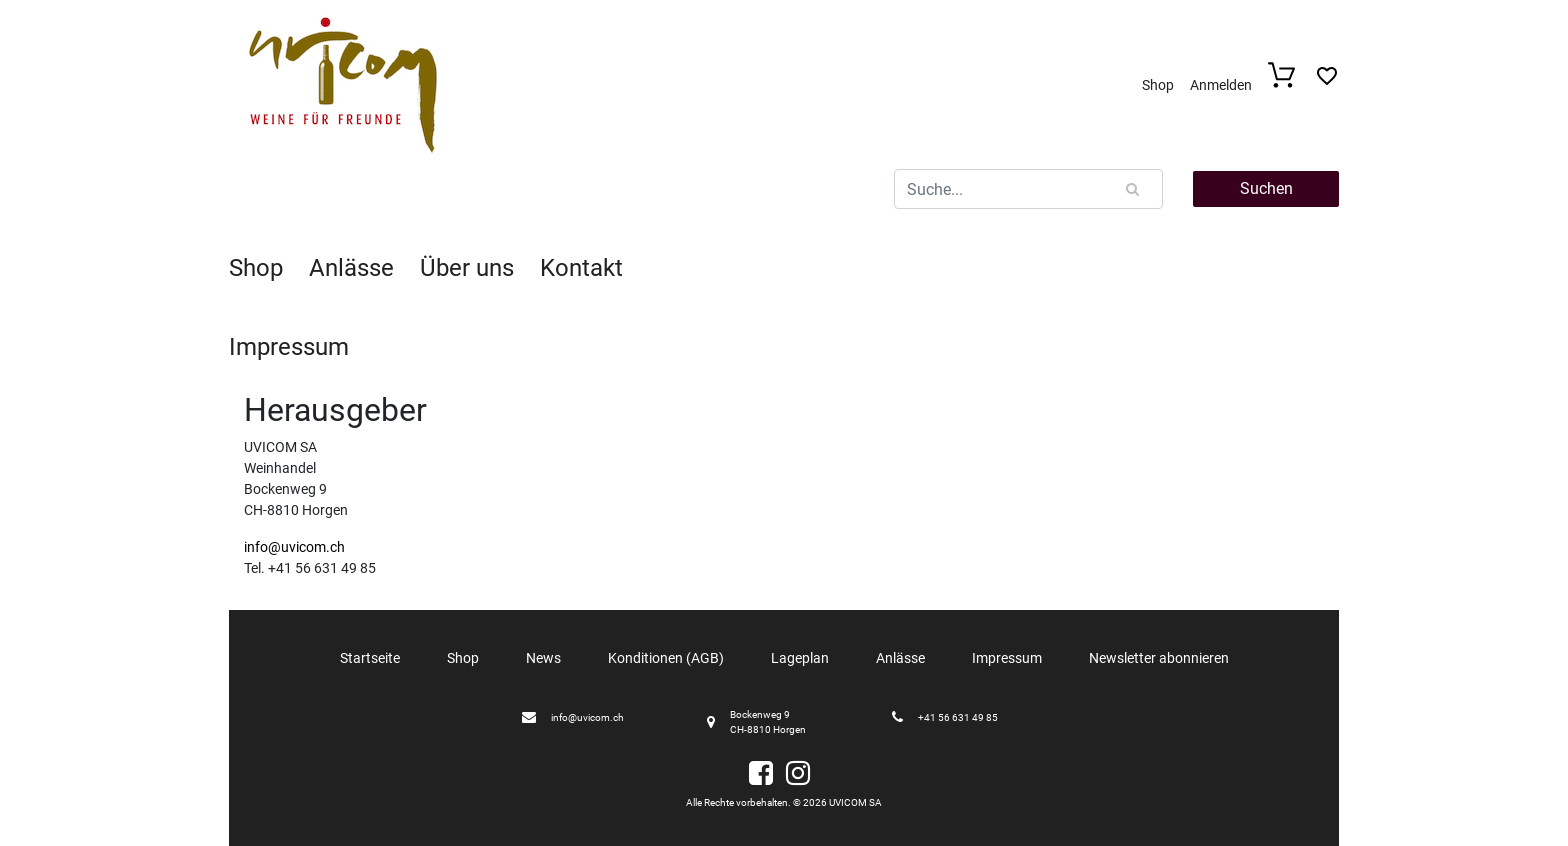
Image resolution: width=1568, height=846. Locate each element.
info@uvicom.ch (294, 547)
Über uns (467, 268)
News (543, 658)
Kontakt (581, 268)
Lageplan (800, 658)
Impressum (289, 347)
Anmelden (1221, 85)
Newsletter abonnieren (1159, 658)
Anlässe (351, 268)
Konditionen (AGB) (666, 658)
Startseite (370, 658)
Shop (1158, 85)
